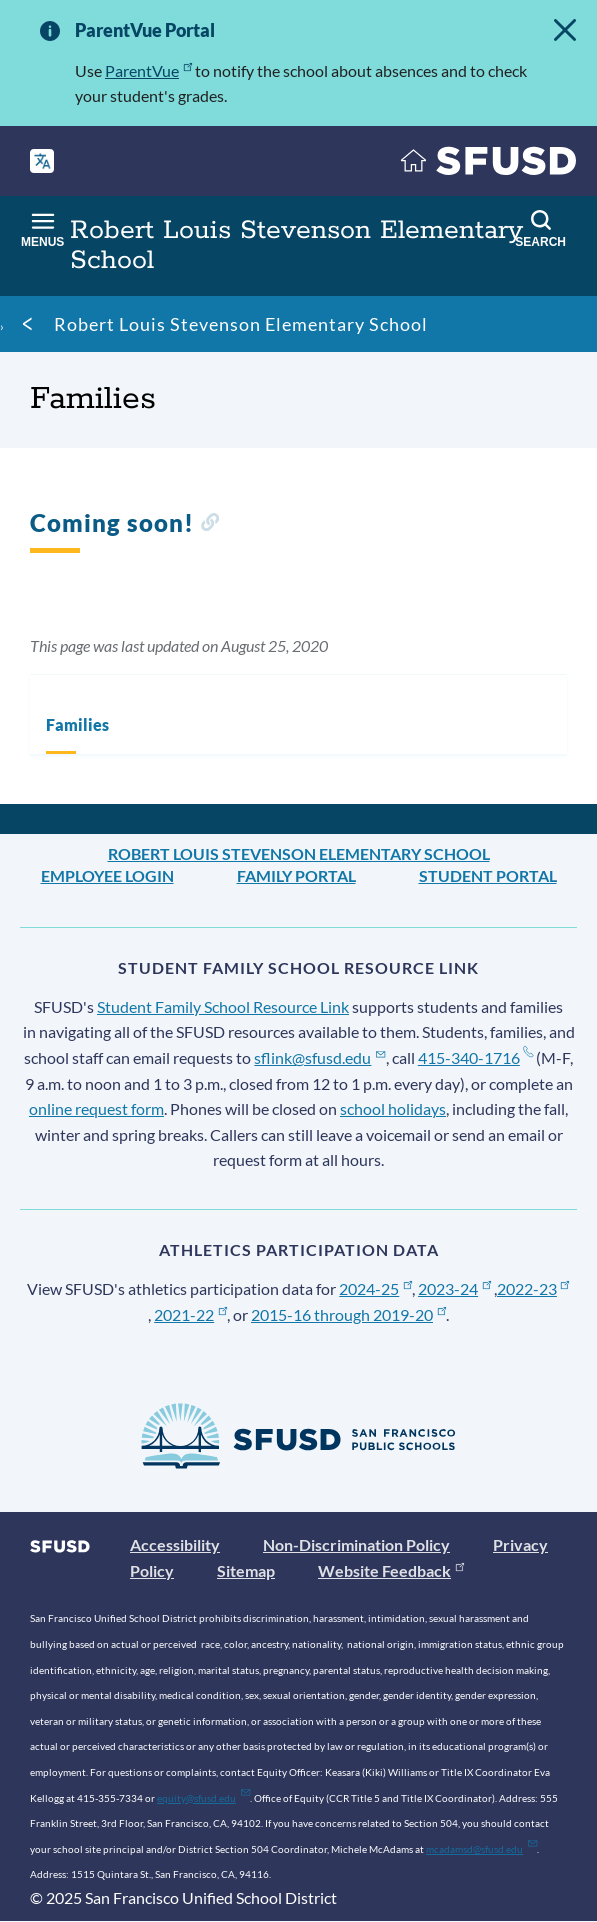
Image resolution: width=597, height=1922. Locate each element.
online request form (96, 1108)
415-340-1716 (475, 1057)
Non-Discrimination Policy (356, 1544)
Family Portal (296, 875)
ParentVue (148, 70)
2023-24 (454, 1288)
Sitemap (246, 1570)
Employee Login (107, 875)
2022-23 (533, 1288)
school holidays (393, 1108)
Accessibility (175, 1544)
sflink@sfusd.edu (319, 1057)
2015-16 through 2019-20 (348, 1314)
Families (77, 724)
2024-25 (375, 1288)
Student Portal (488, 875)
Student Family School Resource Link (223, 1006)
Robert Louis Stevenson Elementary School (241, 324)
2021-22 (190, 1314)
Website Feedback (391, 1570)
